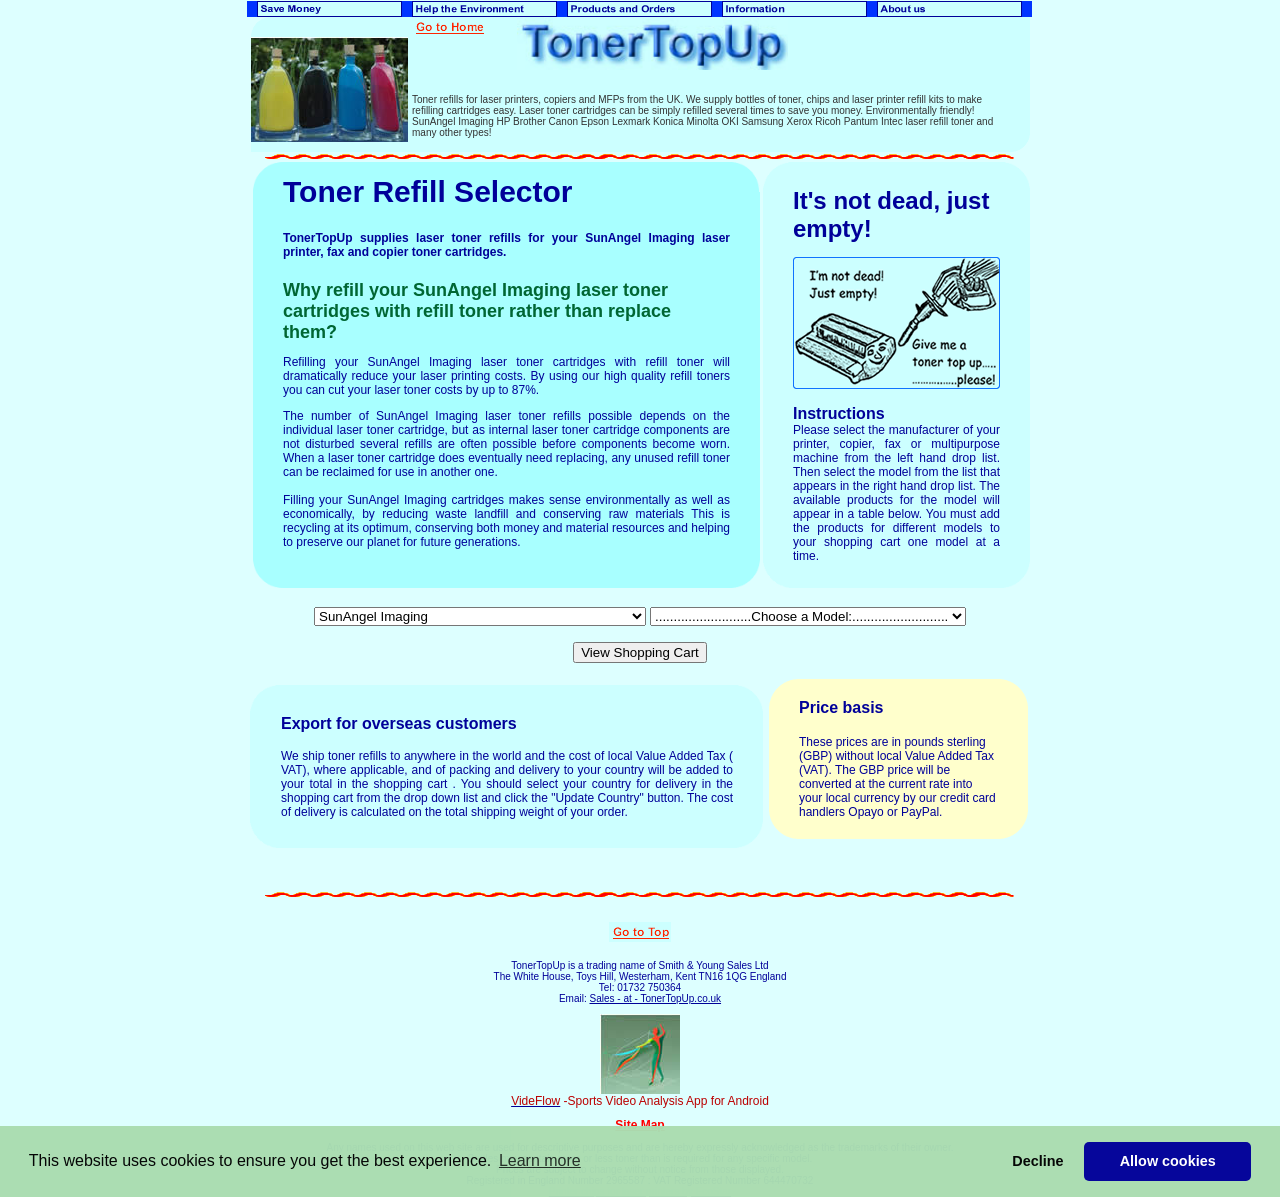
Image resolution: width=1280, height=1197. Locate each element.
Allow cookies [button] (1168, 1161)
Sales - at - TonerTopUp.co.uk (655, 998)
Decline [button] (1037, 1161)
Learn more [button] (540, 1160)
